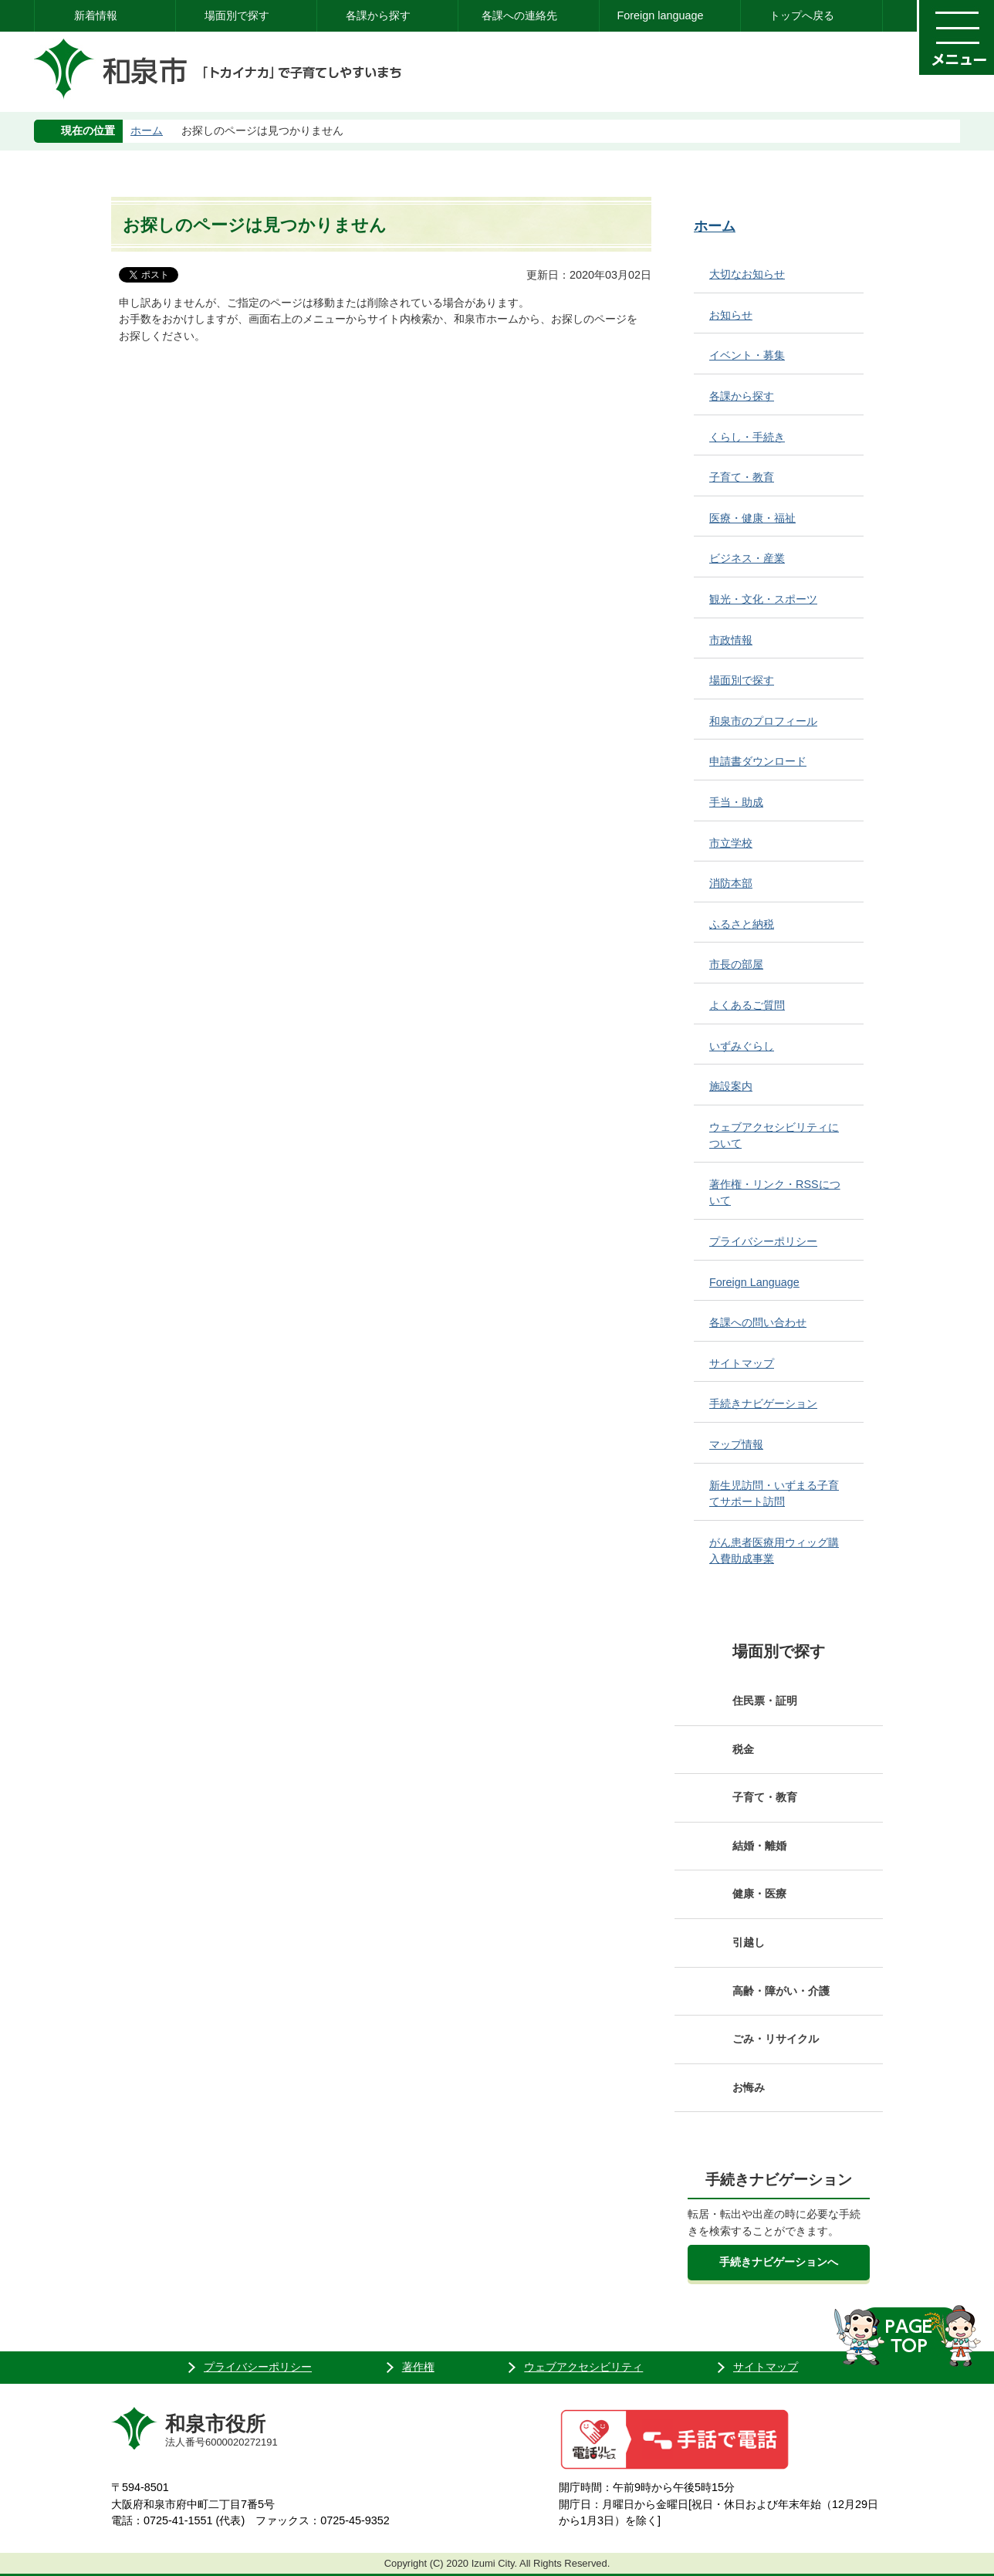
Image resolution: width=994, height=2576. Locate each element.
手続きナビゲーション (763, 1403)
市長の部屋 (736, 964)
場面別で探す (237, 15)
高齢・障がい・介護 (781, 1991)
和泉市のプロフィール (763, 721)
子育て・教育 (741, 477)
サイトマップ (741, 1363)
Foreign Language (754, 1282)
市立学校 (730, 843)
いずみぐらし (741, 1046)
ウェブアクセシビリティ (583, 2367)
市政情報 (730, 640)
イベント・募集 (747, 355)
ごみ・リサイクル (775, 2039)
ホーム (146, 130)
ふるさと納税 (741, 924)
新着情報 (95, 15)
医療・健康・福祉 (752, 518)
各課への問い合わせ (757, 1322)
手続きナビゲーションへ (778, 2262)
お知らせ (730, 315)
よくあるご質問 (747, 1005)
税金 (743, 1749)
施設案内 (730, 1086)
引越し (748, 1942)
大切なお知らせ (747, 274)
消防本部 (730, 883)
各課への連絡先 (519, 15)
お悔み (748, 2087)
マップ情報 (736, 1444)
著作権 (418, 2367)
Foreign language (660, 15)
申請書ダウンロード (757, 761)
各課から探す (378, 15)
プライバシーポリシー (763, 1241)
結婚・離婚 (759, 1846)
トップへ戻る (801, 15)
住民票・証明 (764, 1700)
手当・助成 (736, 802)
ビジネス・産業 (747, 558)
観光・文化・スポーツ (763, 599)
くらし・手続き (747, 437)
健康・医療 (759, 1893)
